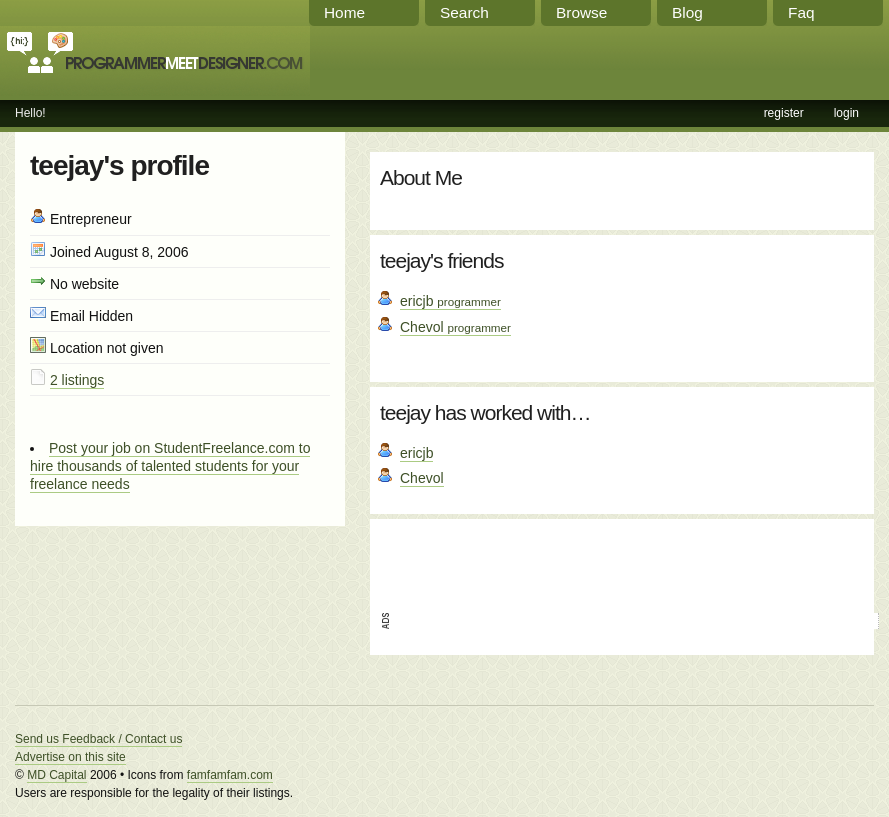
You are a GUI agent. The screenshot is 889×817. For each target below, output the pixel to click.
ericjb (450, 301)
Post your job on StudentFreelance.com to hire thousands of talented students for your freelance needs (170, 466)
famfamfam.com (230, 775)
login (846, 113)
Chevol (455, 327)
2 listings (77, 380)
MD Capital (56, 775)
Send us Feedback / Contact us (98, 739)
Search (464, 12)
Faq (801, 12)
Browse (581, 12)
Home (344, 12)
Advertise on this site (70, 757)
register (784, 113)
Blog (687, 12)
